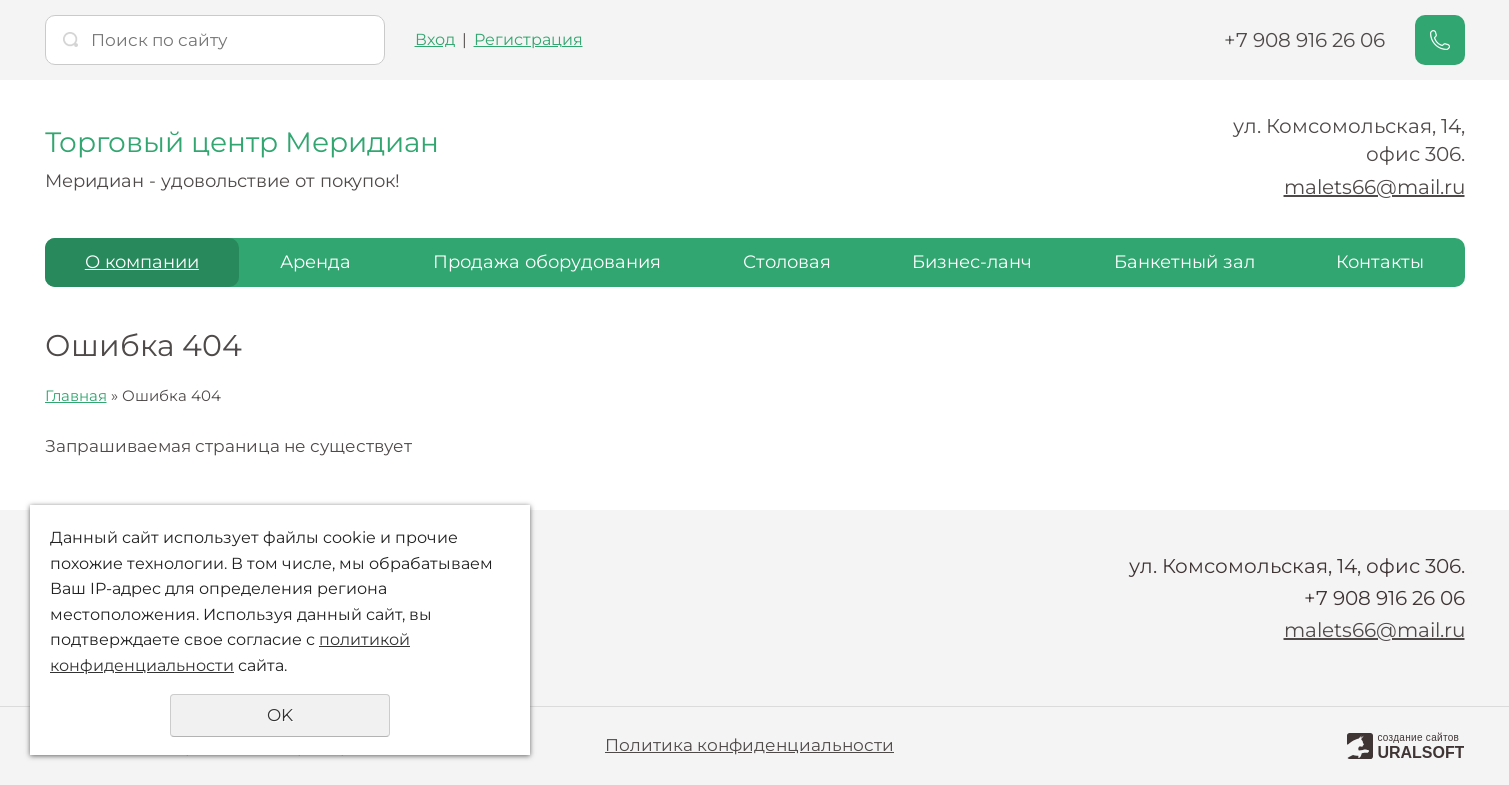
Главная (76, 395)
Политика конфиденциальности (749, 745)
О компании (142, 262)
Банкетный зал (1184, 262)
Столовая (787, 262)
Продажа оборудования (547, 262)
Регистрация (528, 39)
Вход (435, 39)
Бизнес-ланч (972, 262)
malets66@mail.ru (1374, 187)
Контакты (1380, 262)
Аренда (315, 262)
